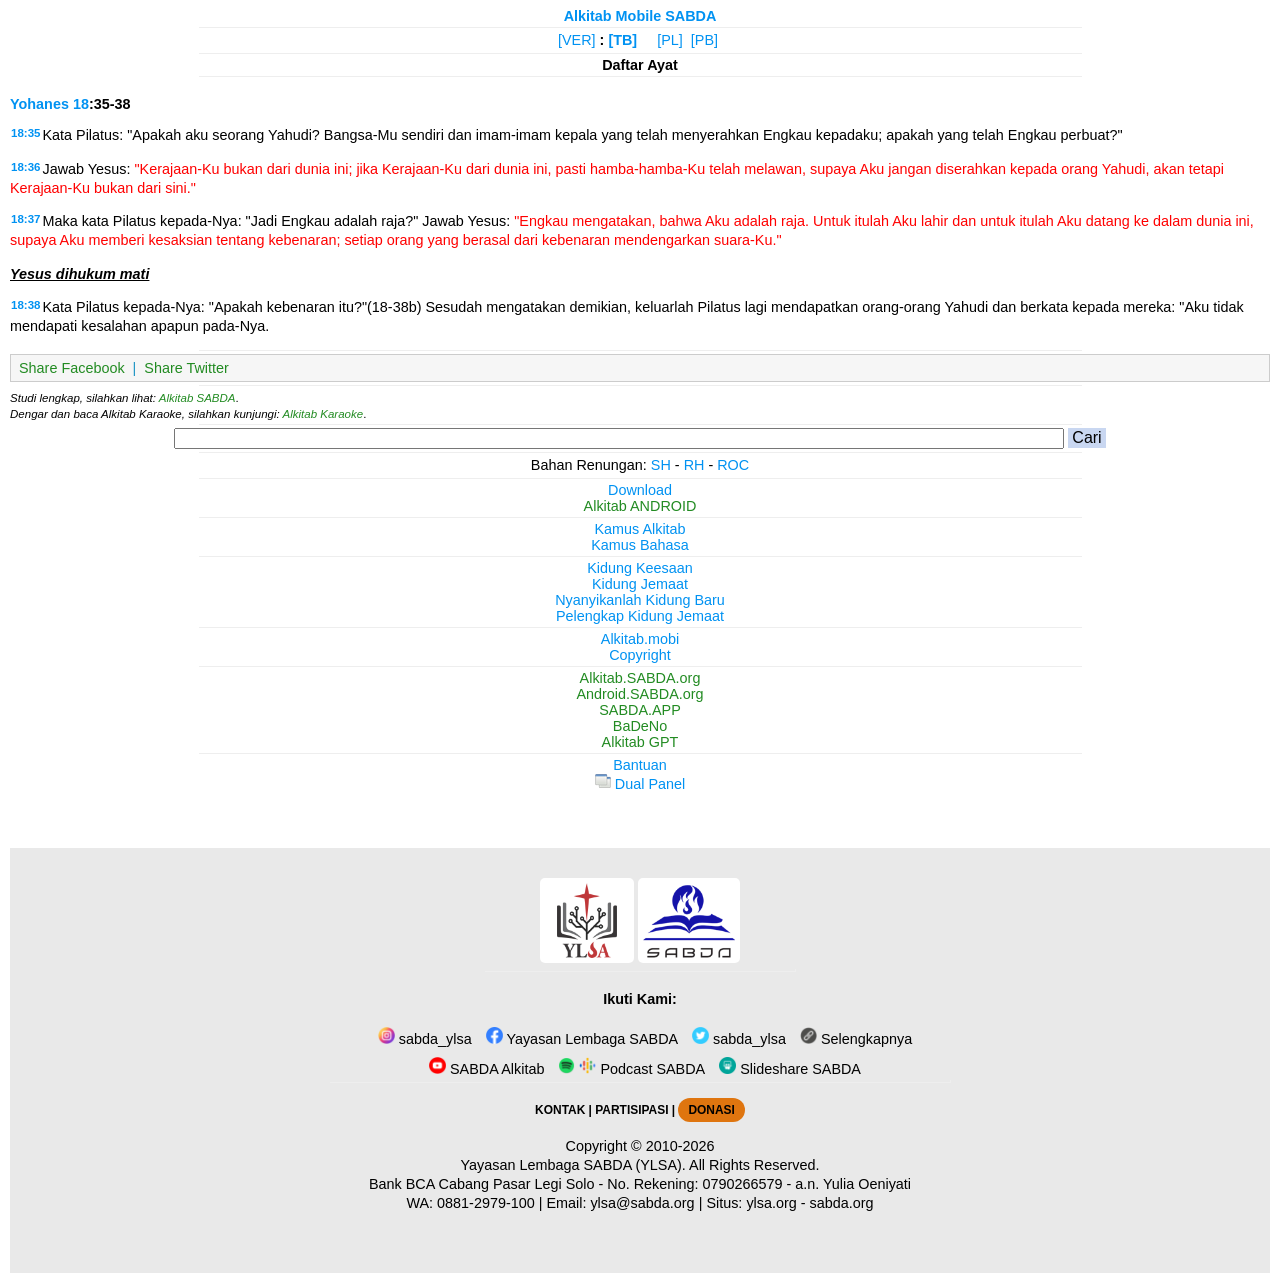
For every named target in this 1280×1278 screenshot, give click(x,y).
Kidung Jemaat (640, 584)
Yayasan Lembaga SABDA (582, 1039)
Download (640, 490)
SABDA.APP (640, 710)
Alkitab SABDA (197, 398)
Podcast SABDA (631, 1069)
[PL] (670, 40)
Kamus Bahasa (640, 545)
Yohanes (39, 104)
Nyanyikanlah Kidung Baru (640, 600)
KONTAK (560, 1110)
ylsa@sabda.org (642, 1203)
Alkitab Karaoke (323, 414)
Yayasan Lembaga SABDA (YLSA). (573, 1165)
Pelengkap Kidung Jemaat (640, 616)
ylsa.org (771, 1203)
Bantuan (640, 765)
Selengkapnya (856, 1039)
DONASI (711, 1110)
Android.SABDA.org (639, 694)
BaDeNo (640, 726)
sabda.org (842, 1203)
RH (694, 465)
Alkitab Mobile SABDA (640, 16)
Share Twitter (186, 368)
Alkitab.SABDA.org (640, 678)
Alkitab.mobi (640, 639)
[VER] (577, 40)
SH (661, 465)
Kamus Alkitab (639, 529)
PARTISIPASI (631, 1110)
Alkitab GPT (640, 742)
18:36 (25, 167)
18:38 (25, 305)
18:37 (25, 219)
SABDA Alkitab (486, 1069)
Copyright (640, 655)
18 (81, 104)
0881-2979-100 (486, 1203)
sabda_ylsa (425, 1039)
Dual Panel (640, 784)
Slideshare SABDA (790, 1069)
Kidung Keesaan (640, 568)
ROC (733, 465)
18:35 (25, 133)
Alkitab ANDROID (640, 506)
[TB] (622, 40)
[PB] (704, 40)
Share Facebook (72, 368)
